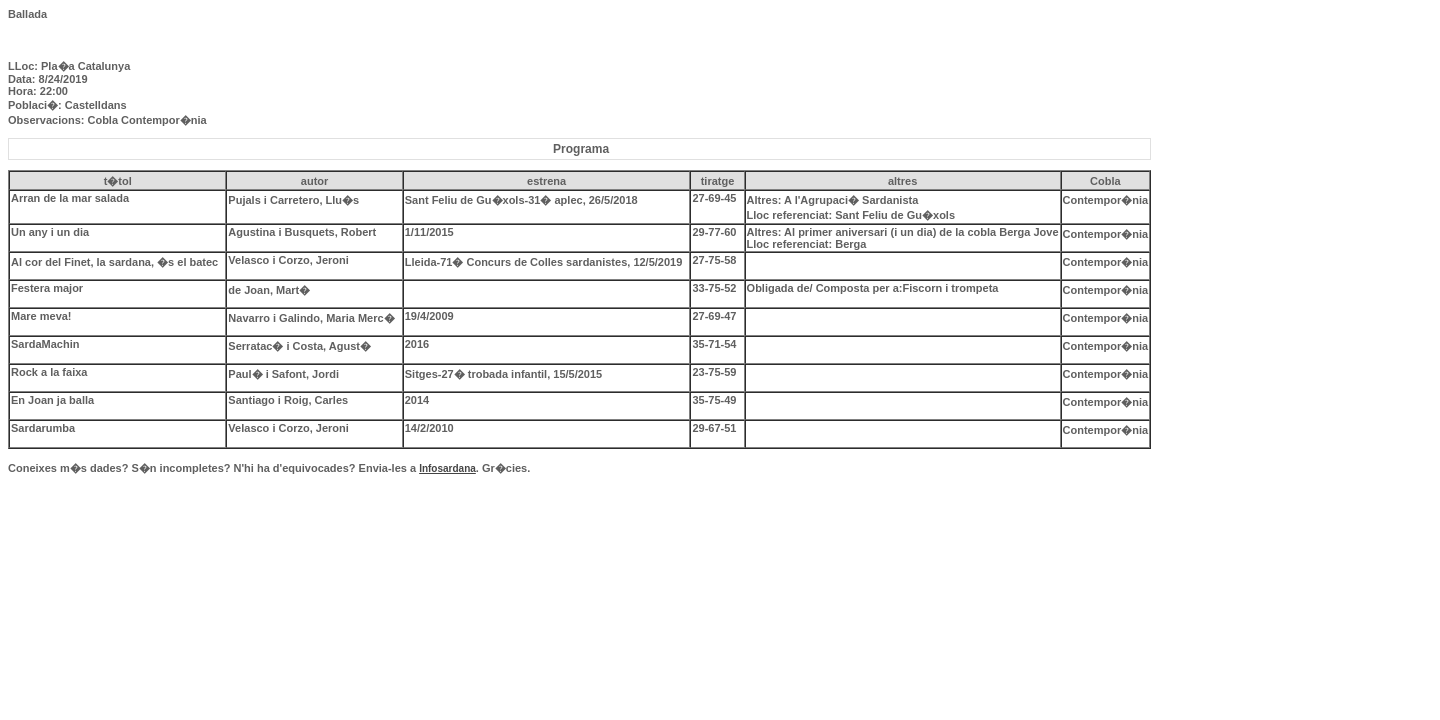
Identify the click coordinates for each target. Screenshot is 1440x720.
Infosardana (447, 468)
